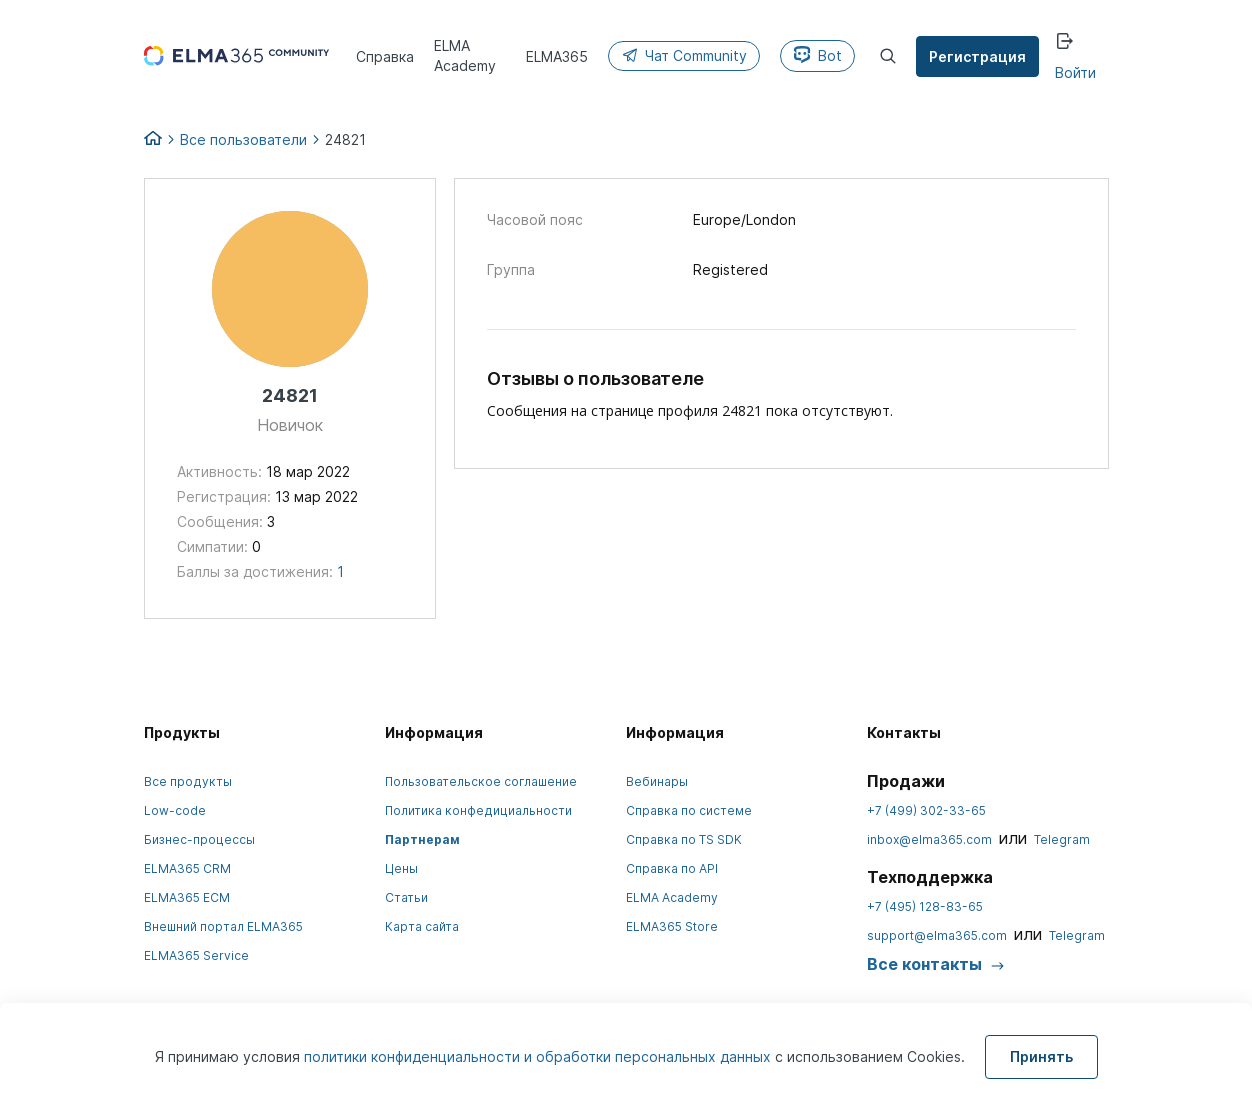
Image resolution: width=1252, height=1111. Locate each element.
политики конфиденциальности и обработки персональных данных (539, 1056)
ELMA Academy (672, 897)
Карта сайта (422, 926)
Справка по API (672, 868)
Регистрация (977, 56)
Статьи (406, 897)
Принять (1041, 1056)
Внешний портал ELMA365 (223, 926)
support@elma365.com (937, 935)
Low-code (175, 810)
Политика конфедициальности (478, 810)
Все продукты (188, 781)
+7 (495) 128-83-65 (925, 906)
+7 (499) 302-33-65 (926, 810)
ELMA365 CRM (187, 868)
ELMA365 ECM (187, 897)
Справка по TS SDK (684, 839)
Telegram (1062, 839)
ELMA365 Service (196, 955)
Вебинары (657, 781)
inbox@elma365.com (929, 839)
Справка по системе (689, 810)
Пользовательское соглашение (481, 781)
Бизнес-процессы (199, 839)
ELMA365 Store (672, 926)
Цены (401, 868)
